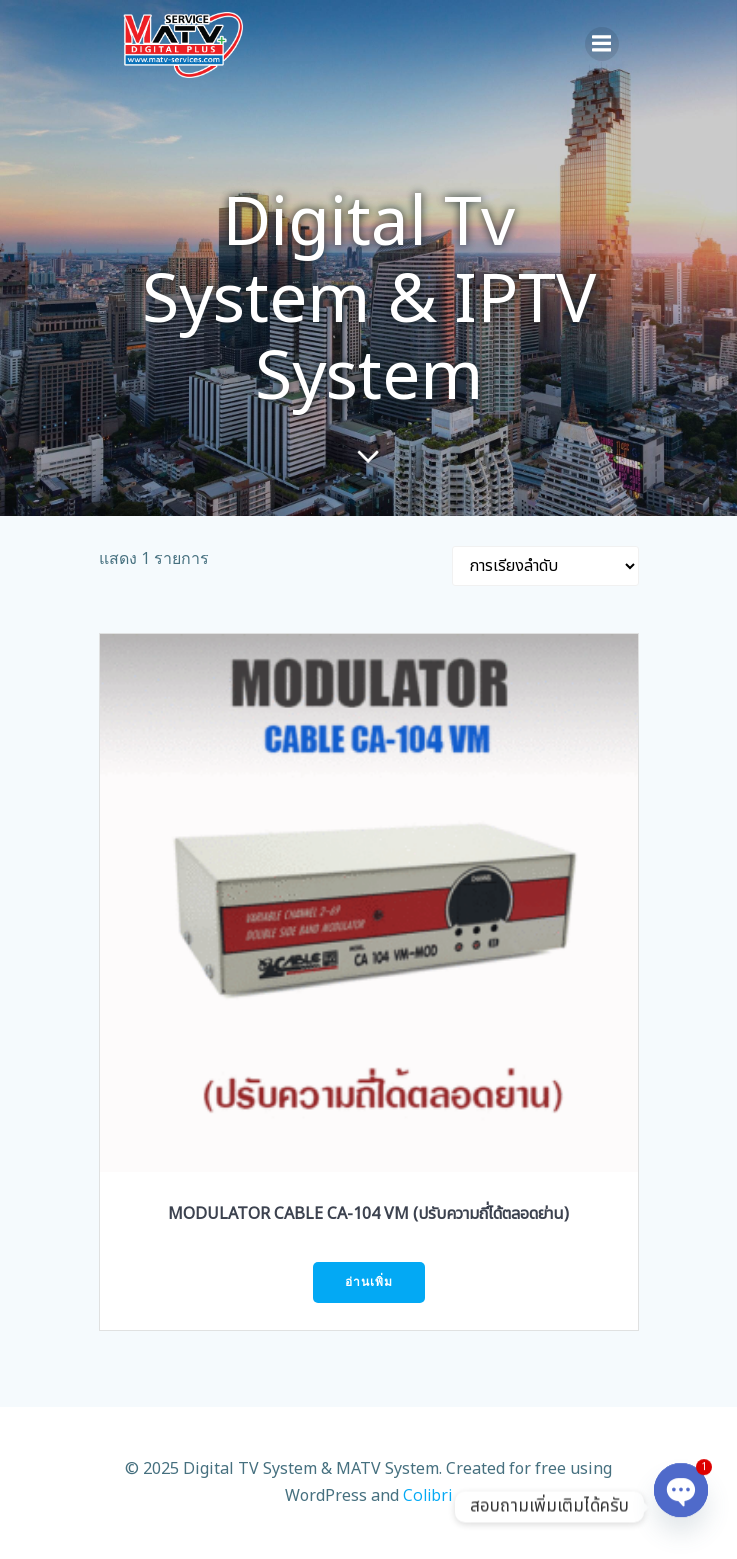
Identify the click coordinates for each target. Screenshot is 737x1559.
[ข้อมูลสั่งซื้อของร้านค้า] (545, 566)
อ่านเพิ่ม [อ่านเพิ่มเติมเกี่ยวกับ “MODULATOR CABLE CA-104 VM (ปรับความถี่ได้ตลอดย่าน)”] (369, 1281)
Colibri (427, 1495)
